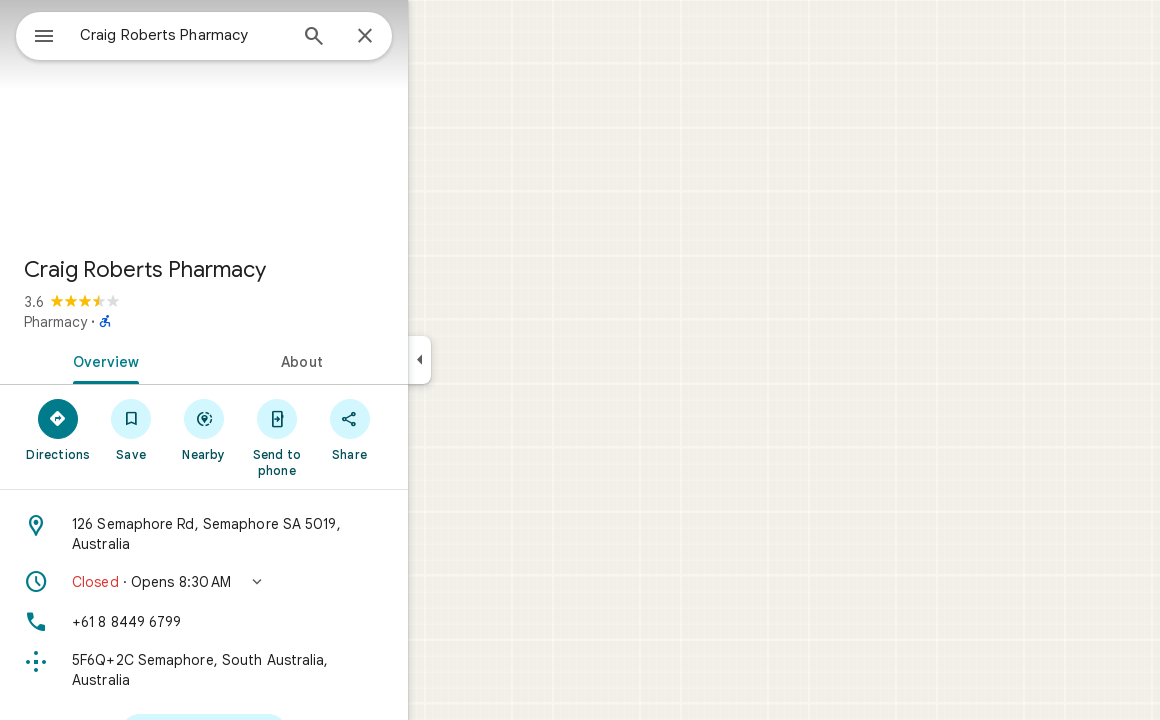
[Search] (386, 38)
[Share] (421, 429)
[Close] (437, 37)
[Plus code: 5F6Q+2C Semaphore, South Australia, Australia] (276, 670)
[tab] (174, 360)
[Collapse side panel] (491, 360)
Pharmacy (127, 322)
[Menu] (36, 34)
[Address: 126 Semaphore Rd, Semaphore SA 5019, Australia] (276, 534)
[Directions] (130, 429)
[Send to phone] (348, 437)
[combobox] (235, 35)
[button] (276, 582)
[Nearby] (276, 429)
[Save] (203, 429)
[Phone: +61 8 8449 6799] (276, 622)
